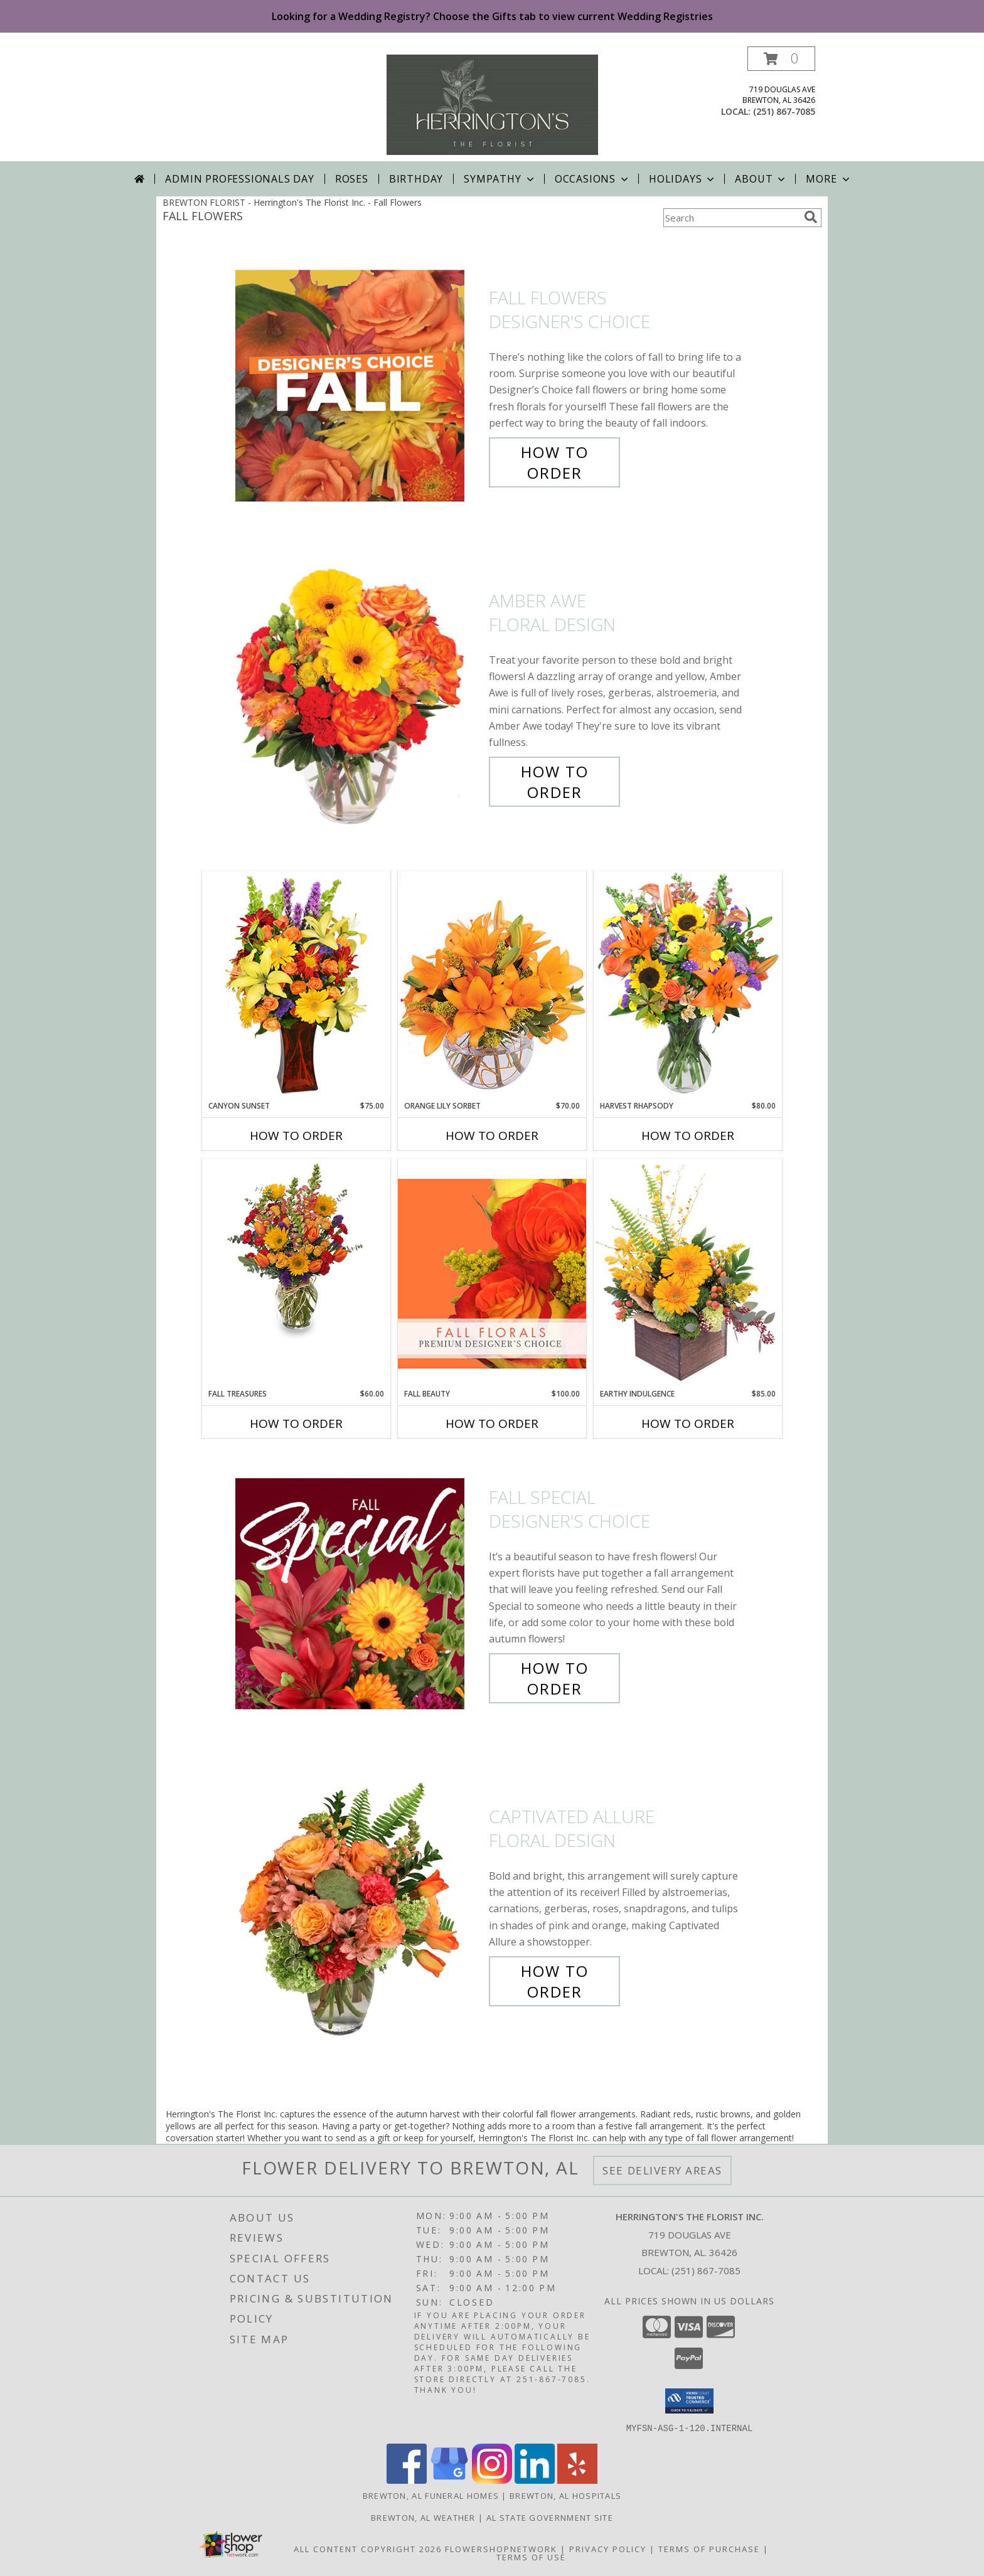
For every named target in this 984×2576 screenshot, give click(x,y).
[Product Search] (731, 217)
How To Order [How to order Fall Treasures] (296, 1423)
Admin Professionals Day (239, 179)
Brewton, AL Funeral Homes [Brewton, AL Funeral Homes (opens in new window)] (431, 2495)
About (761, 179)
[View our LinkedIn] (535, 2480)
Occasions (593, 179)
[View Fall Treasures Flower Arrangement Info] (296, 1249)
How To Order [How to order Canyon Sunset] (296, 1135)
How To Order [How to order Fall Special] (555, 1678)
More (829, 179)
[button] (781, 58)
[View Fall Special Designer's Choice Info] (359, 1593)
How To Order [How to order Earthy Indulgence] (687, 1423)
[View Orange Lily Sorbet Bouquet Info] (492, 985)
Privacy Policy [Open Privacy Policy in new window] (607, 2548)
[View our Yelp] (577, 2480)
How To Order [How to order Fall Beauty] (492, 1423)
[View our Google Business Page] (449, 2480)
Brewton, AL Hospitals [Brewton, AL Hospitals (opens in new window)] (565, 2495)
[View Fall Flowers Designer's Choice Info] (359, 385)
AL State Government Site (549, 2517)
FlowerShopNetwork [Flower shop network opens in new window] (501, 2548)
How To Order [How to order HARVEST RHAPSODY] (687, 1135)
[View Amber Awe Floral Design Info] (359, 697)
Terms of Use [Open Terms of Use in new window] (531, 2556)
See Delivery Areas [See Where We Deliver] (662, 2170)
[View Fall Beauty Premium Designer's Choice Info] (492, 1273)
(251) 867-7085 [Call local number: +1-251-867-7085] (784, 111)
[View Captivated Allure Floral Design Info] (359, 1904)
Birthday (416, 179)
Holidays (683, 179)
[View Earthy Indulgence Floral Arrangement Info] (688, 1273)
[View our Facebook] (407, 2480)
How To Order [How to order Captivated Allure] (555, 1981)
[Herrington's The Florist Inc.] (492, 104)
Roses (351, 179)
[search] (811, 217)
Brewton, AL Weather (423, 2517)
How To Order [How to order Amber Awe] (555, 781)
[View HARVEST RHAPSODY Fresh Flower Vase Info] (688, 985)
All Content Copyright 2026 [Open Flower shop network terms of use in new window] (368, 2548)
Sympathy (500, 179)
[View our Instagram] (492, 2480)
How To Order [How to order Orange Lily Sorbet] (492, 1135)
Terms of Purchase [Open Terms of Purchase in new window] (709, 2548)
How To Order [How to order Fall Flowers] (555, 462)
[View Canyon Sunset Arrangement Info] (296, 985)
